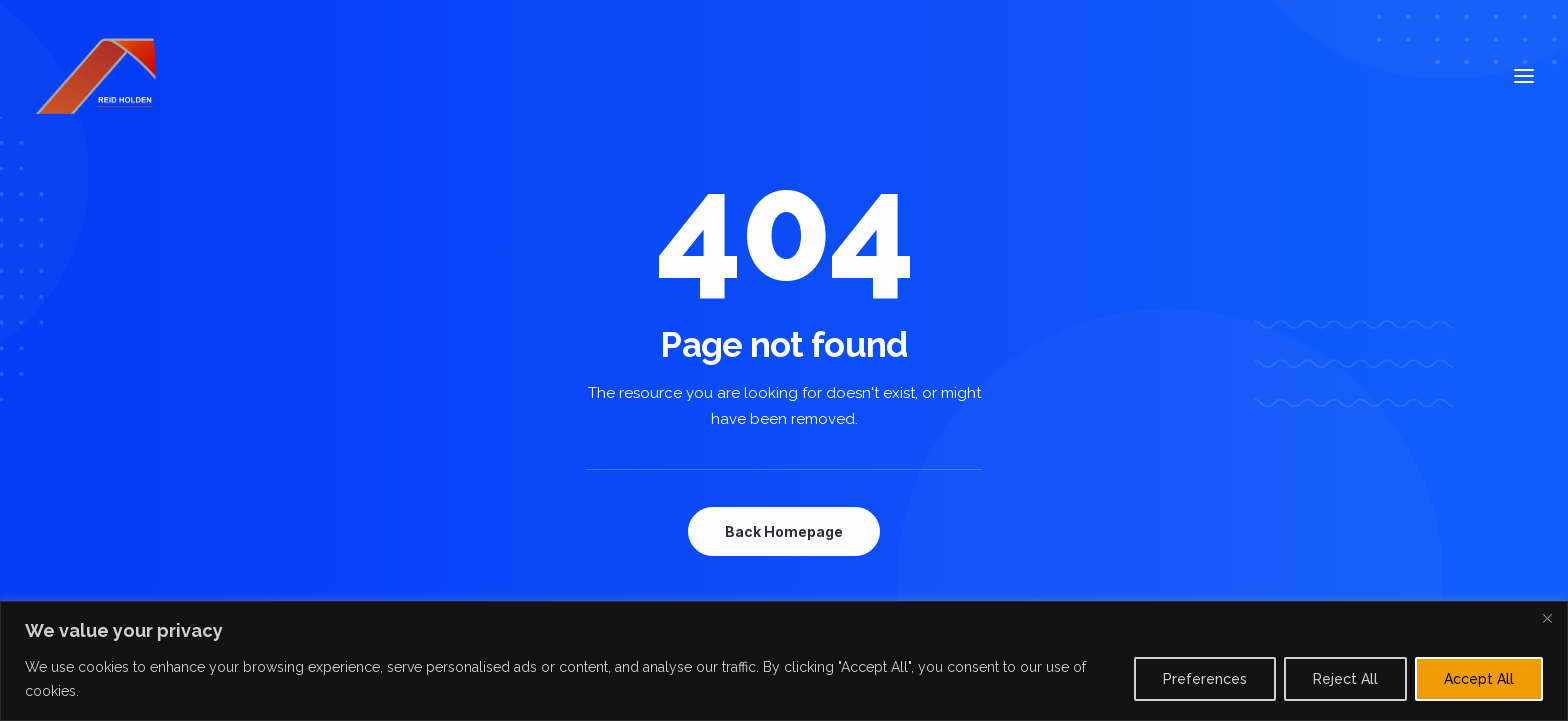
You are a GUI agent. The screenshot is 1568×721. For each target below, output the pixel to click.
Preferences (1205, 679)
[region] (784, 661)
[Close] (1547, 618)
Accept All (1479, 679)
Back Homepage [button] (784, 531)
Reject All (1345, 679)
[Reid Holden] (98, 76)
